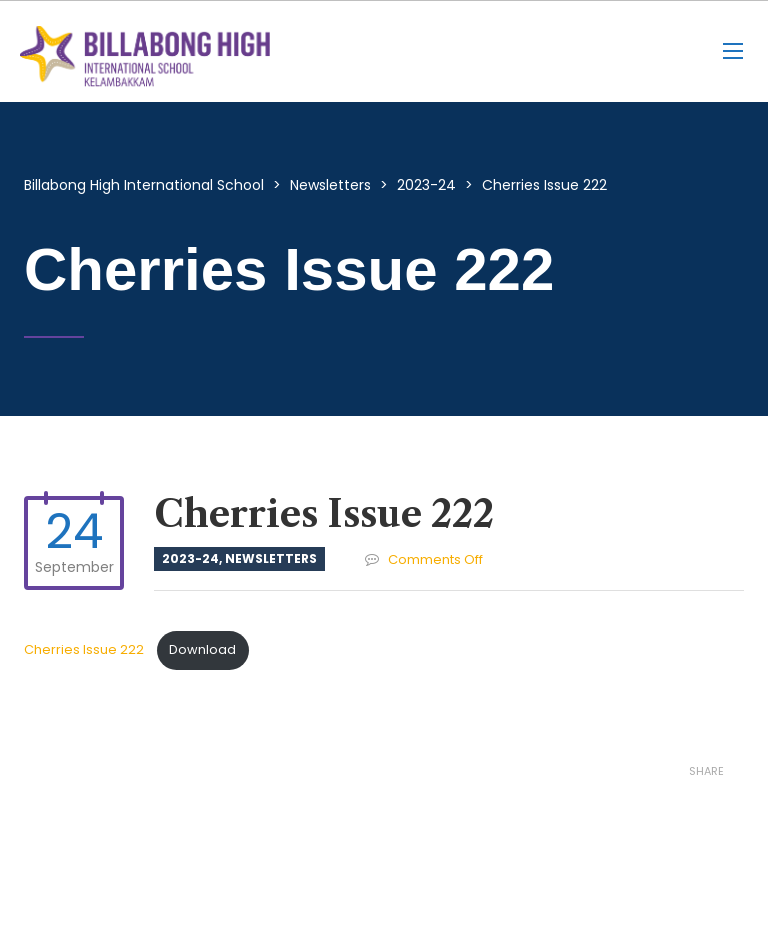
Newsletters (271, 558)
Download (202, 649)
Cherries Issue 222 (85, 649)
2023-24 (190, 558)
